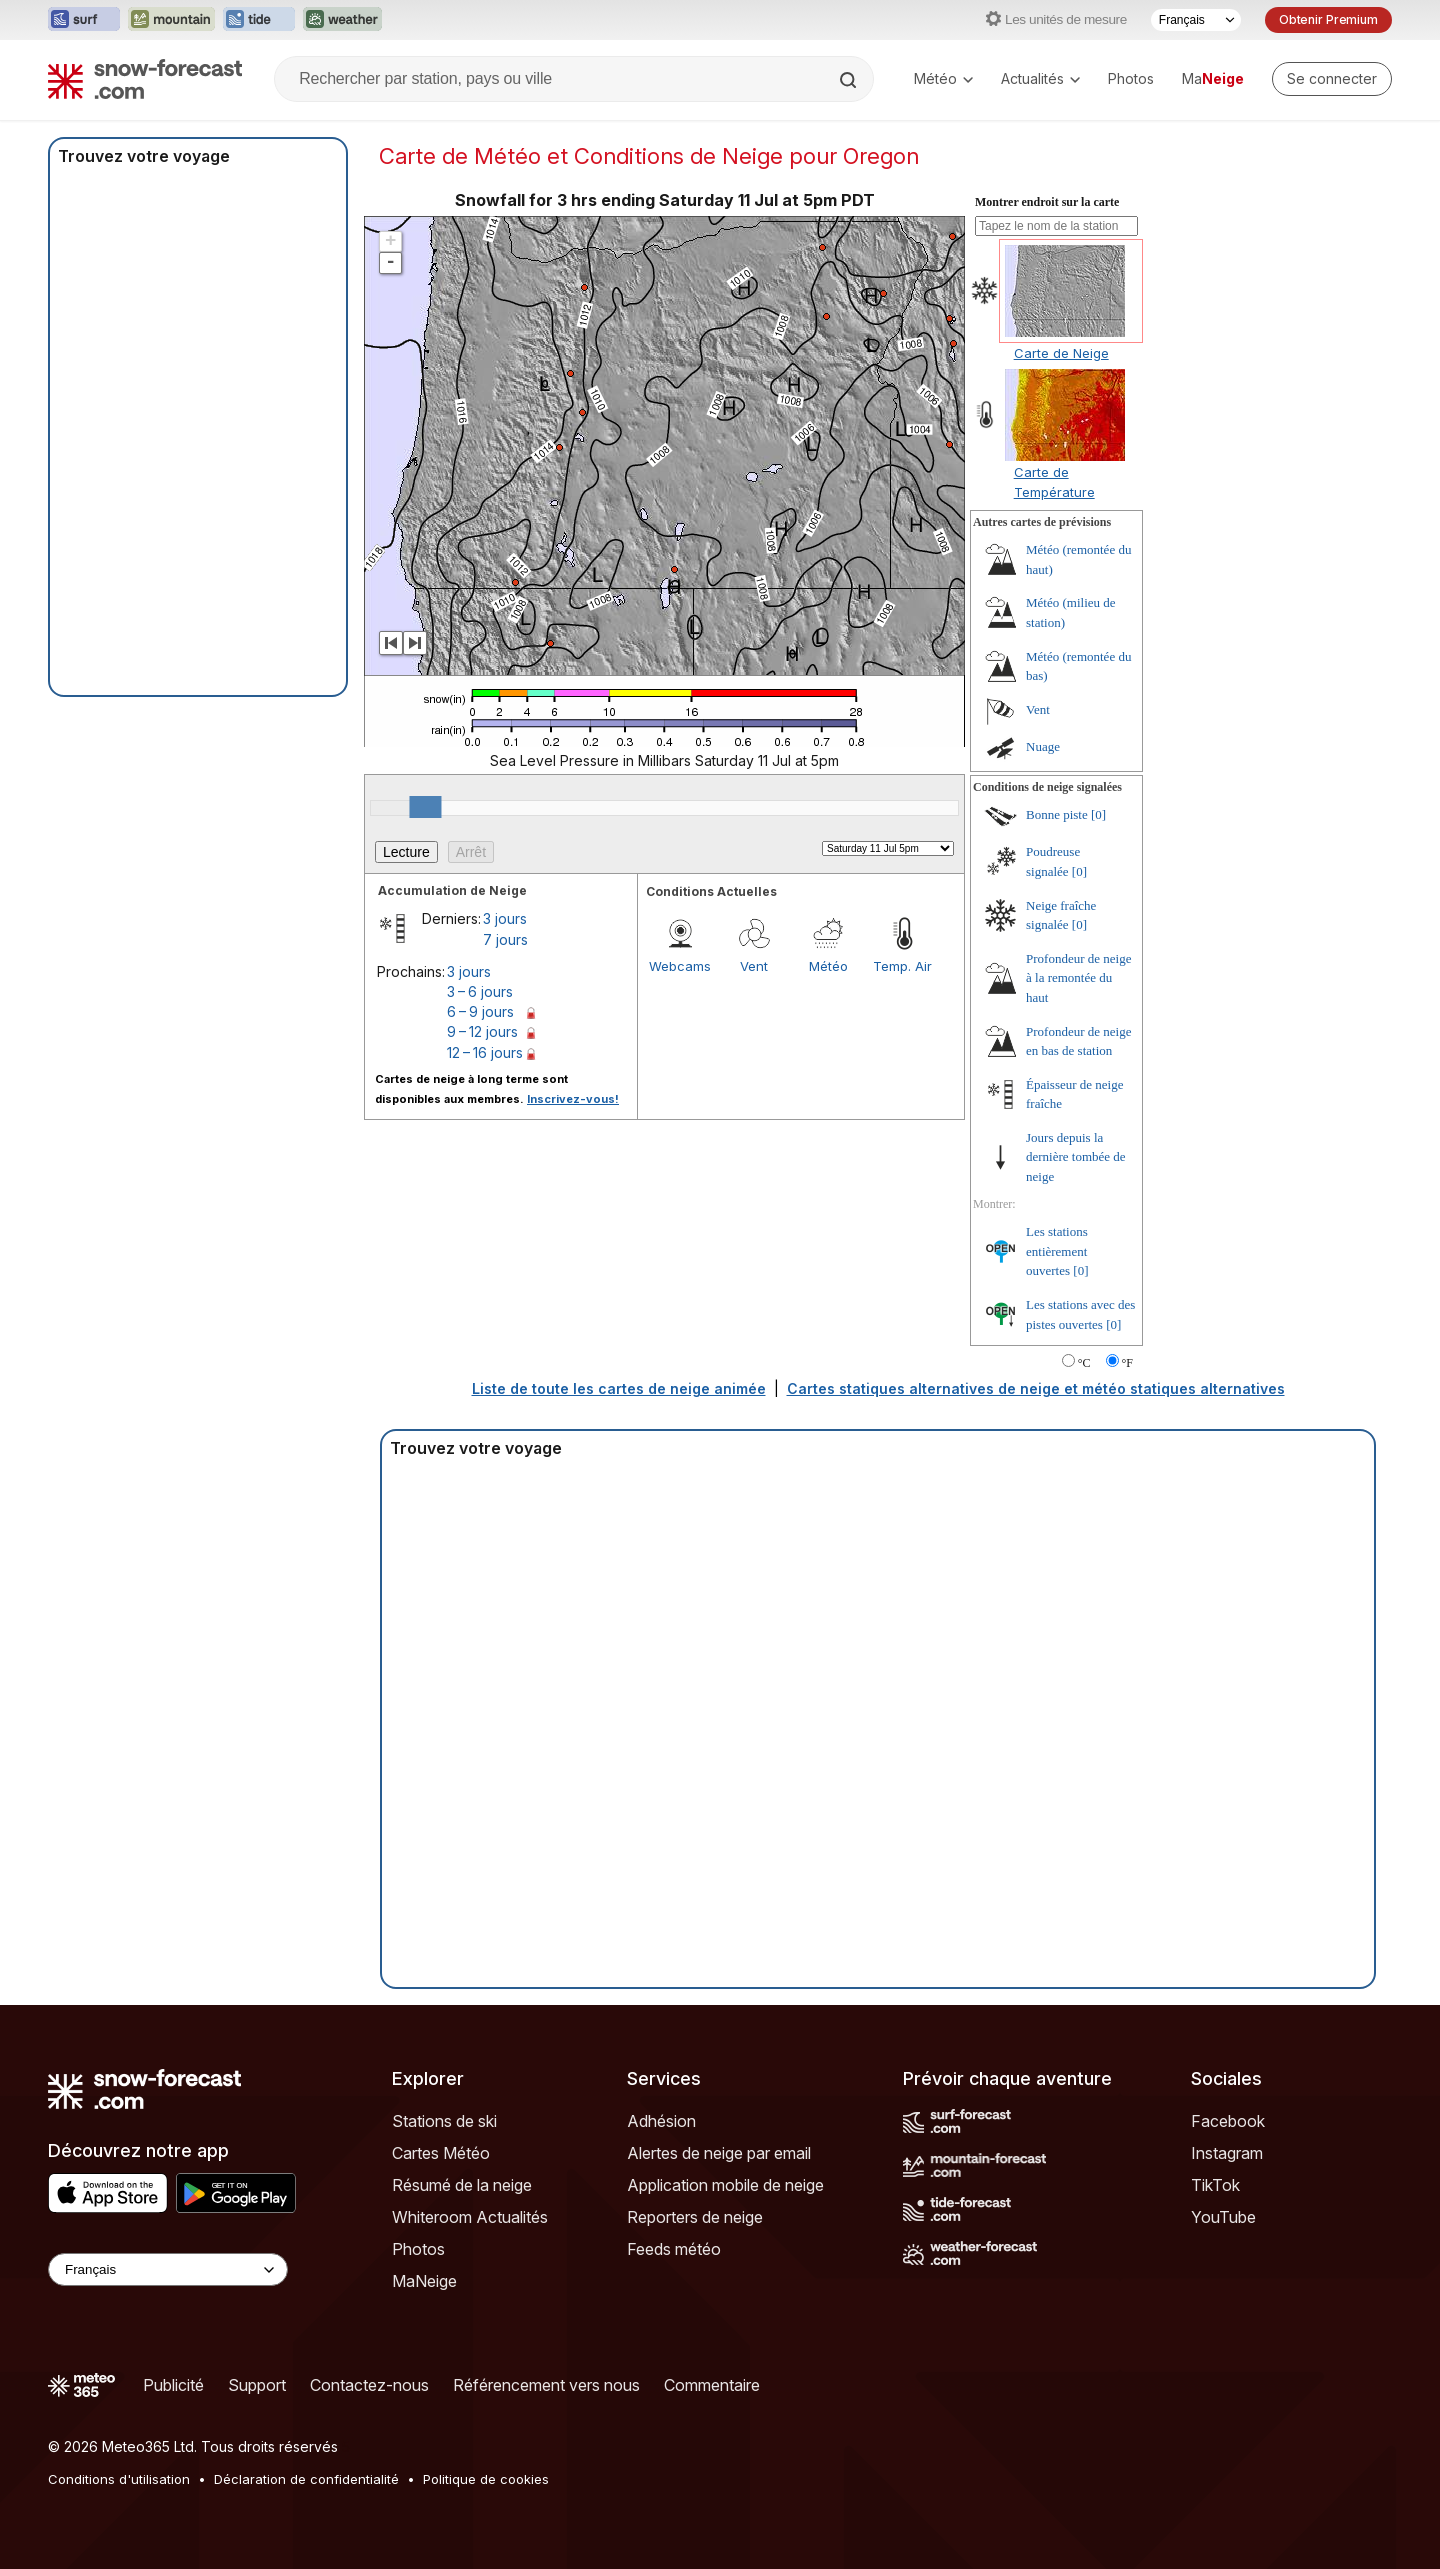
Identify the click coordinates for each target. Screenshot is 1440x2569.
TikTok (1215, 2185)
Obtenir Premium (1328, 19)
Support (257, 2385)
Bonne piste (1057, 814)
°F (1127, 1363)
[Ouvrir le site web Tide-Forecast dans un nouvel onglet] (259, 20)
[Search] (850, 80)
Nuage (1043, 746)
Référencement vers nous (546, 2385)
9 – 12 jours (482, 1031)
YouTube (1223, 2217)
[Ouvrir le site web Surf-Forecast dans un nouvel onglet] (84, 20)
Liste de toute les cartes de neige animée (619, 1388)
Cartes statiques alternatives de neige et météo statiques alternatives (1036, 1388)
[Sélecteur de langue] (1196, 20)
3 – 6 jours (480, 991)
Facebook (1228, 2121)
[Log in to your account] (1332, 79)
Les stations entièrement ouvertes (1057, 1251)
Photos (1131, 78)
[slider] (425, 807)
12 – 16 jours (485, 1052)
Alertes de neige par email (719, 2153)
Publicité (173, 2385)
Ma (1213, 78)
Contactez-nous (369, 2385)
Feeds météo (674, 2249)
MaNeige (424, 2281)
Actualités (1040, 78)
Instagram (1227, 2153)
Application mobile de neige (725, 2185)
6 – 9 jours (480, 1011)
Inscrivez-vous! (573, 1099)
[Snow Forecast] (145, 79)
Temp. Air (902, 966)
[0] (1098, 814)
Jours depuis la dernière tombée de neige (1076, 1157)
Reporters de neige (695, 2217)
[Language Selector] (168, 2269)
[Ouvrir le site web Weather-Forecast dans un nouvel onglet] (342, 20)
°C (1084, 1363)
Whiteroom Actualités (470, 2217)
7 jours (505, 939)
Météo (943, 78)
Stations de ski (444, 2121)
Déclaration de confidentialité (306, 2479)
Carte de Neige (1061, 353)
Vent (754, 966)
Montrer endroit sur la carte (1047, 202)
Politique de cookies (486, 2479)
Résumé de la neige (462, 2185)
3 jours (505, 918)
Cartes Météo (441, 2153)
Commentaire (712, 2385)
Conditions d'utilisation (119, 2479)
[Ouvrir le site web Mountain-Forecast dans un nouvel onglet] (171, 20)
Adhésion (661, 2121)
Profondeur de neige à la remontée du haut (1078, 978)
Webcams (680, 966)
